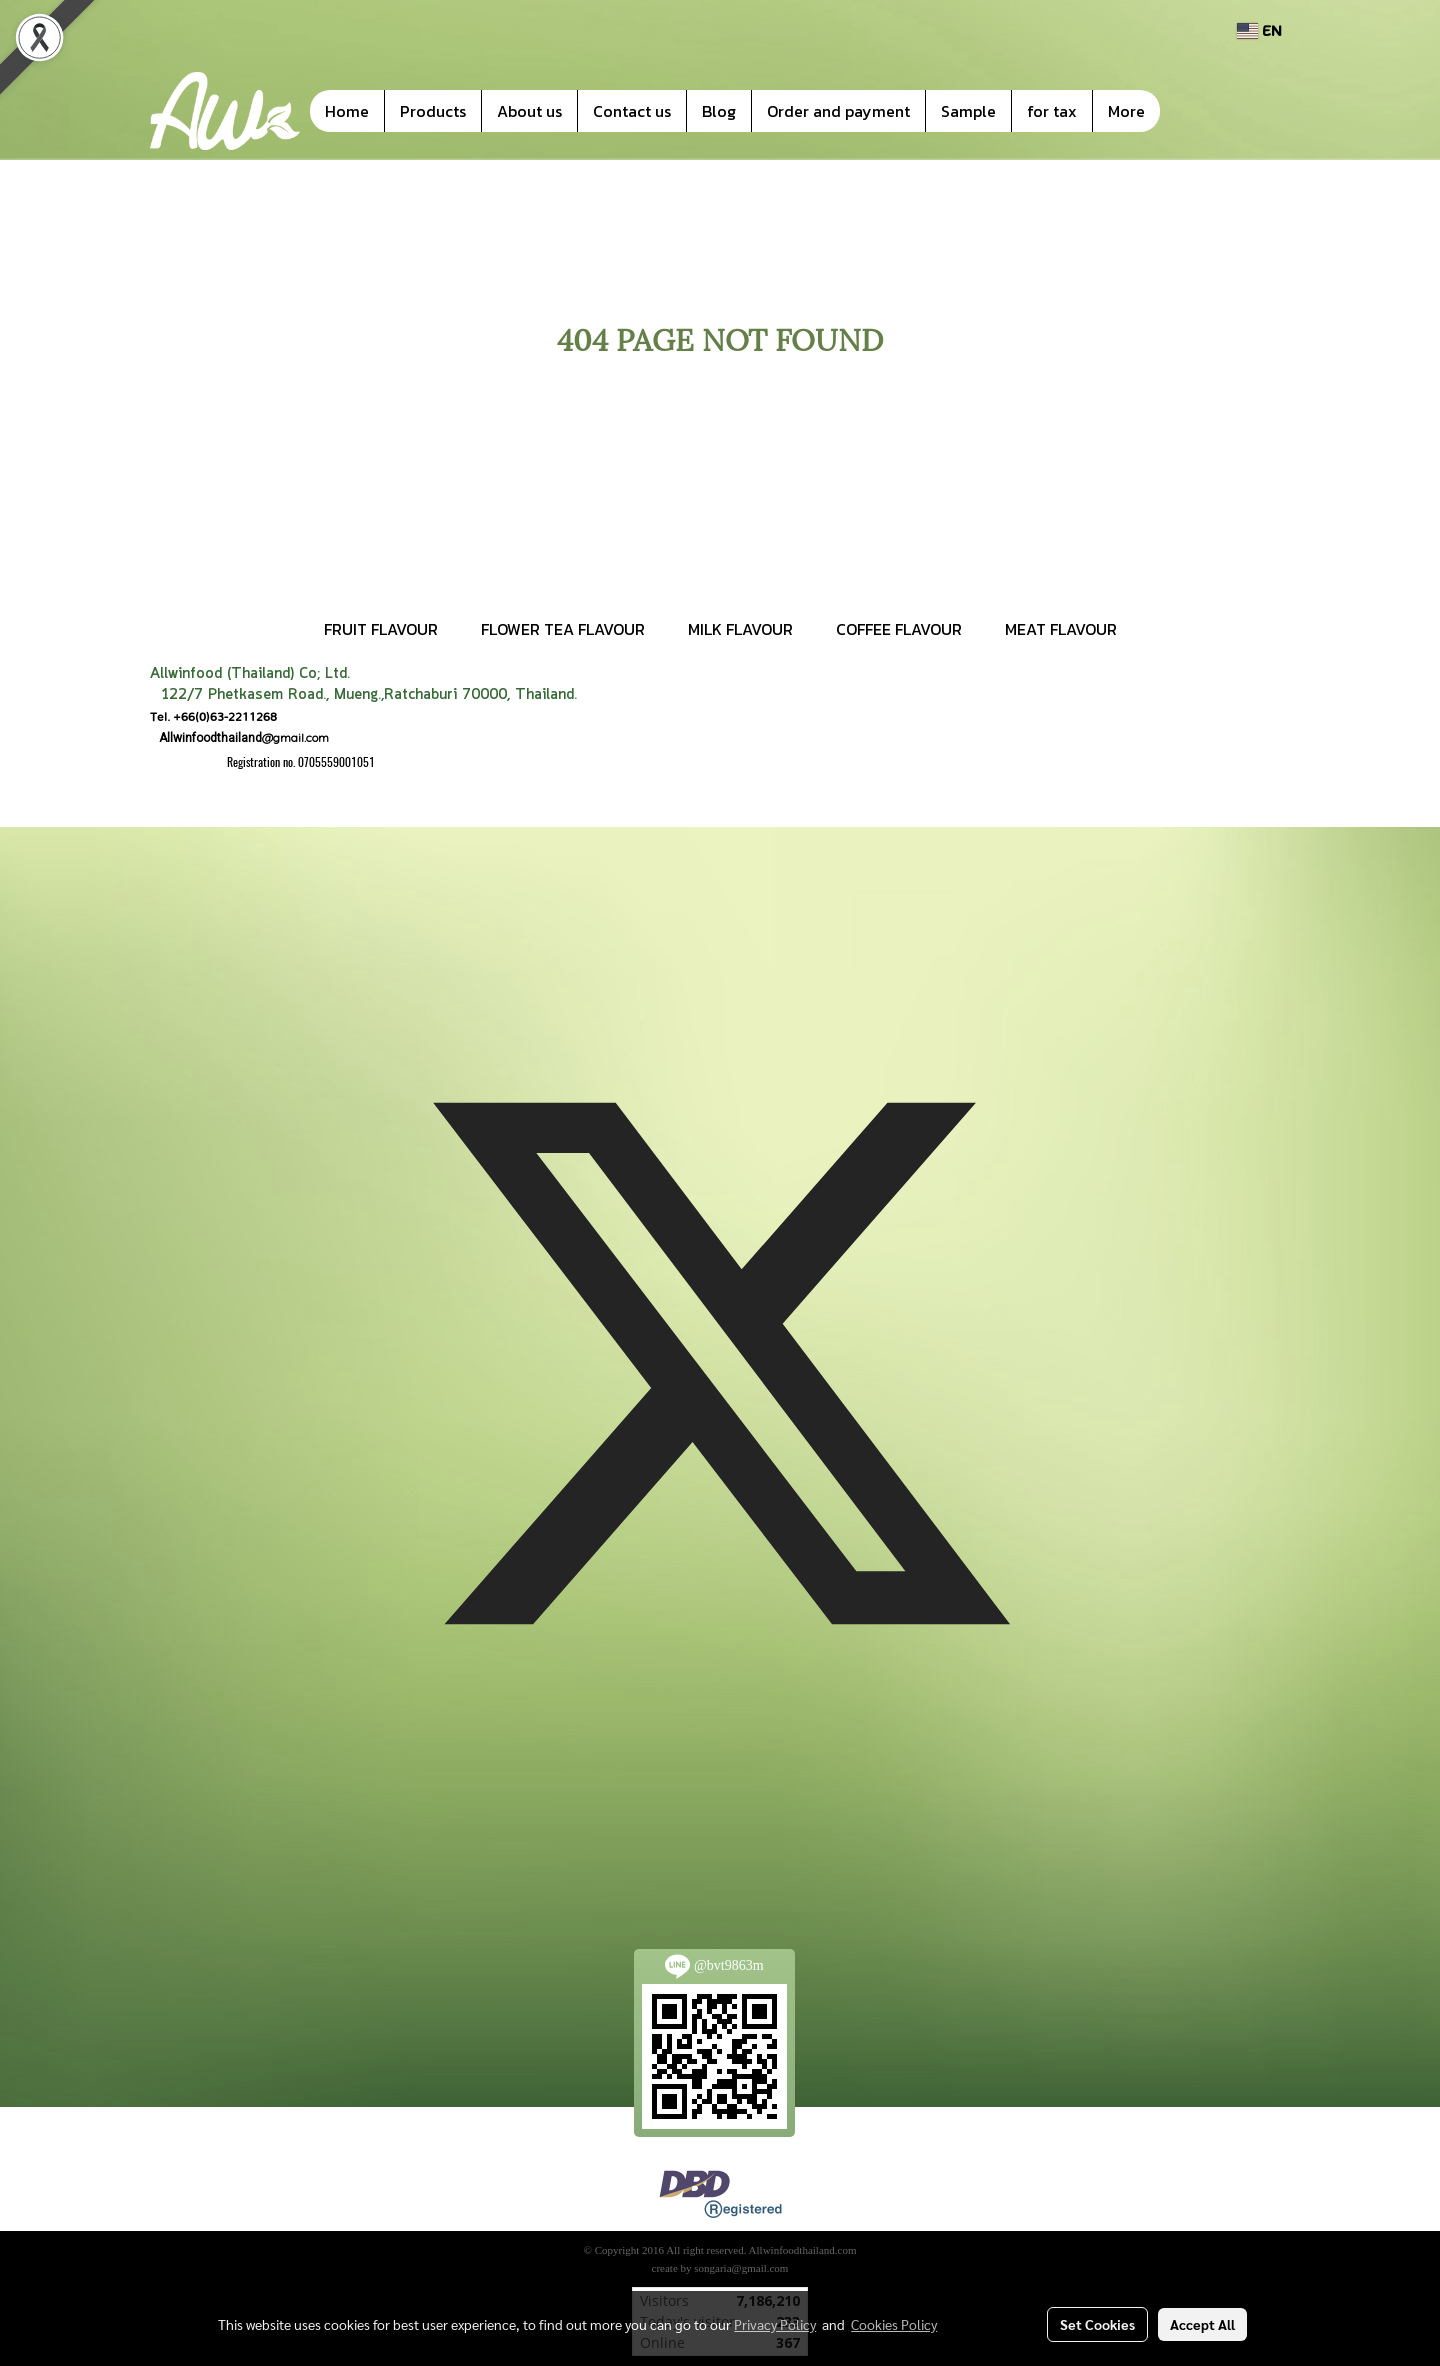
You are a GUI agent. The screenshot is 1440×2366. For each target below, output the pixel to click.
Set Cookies (1097, 2324)
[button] (1190, 111)
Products (433, 111)
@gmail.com (239, 737)
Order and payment (838, 111)
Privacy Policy (775, 2324)
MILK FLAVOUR (740, 629)
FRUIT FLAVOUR (381, 629)
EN (1259, 30)
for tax (1052, 111)
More (1126, 111)
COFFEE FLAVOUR (899, 629)
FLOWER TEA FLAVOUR (563, 629)
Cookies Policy (894, 2324)
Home (347, 111)
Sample (968, 111)
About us (529, 111)
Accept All (1202, 2324)
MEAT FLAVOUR (1061, 629)
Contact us (632, 111)
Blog (719, 111)
